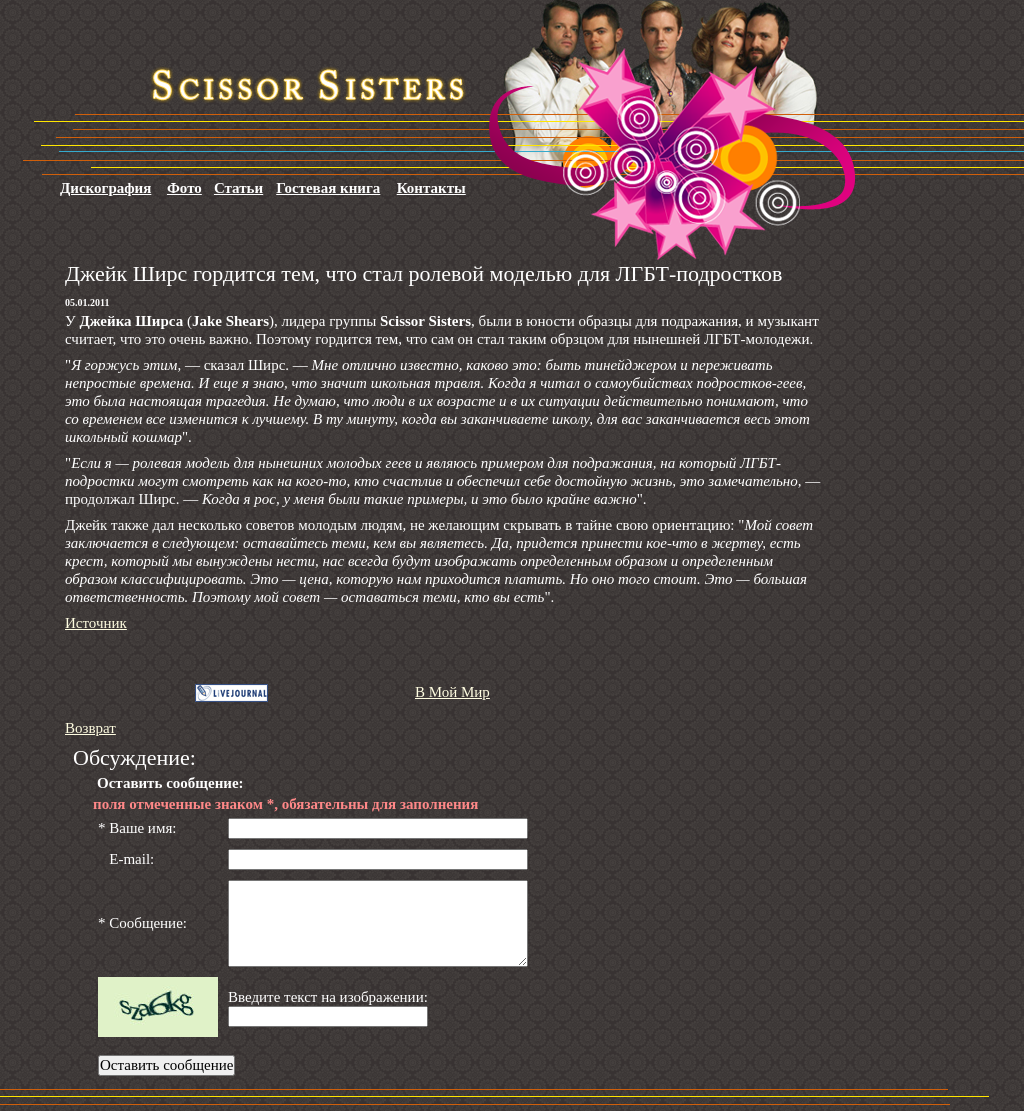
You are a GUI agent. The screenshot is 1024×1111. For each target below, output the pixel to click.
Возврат (90, 728)
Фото (184, 188)
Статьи (238, 188)
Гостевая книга (328, 188)
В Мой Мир (452, 692)
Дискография (105, 188)
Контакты (431, 188)
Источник (96, 623)
